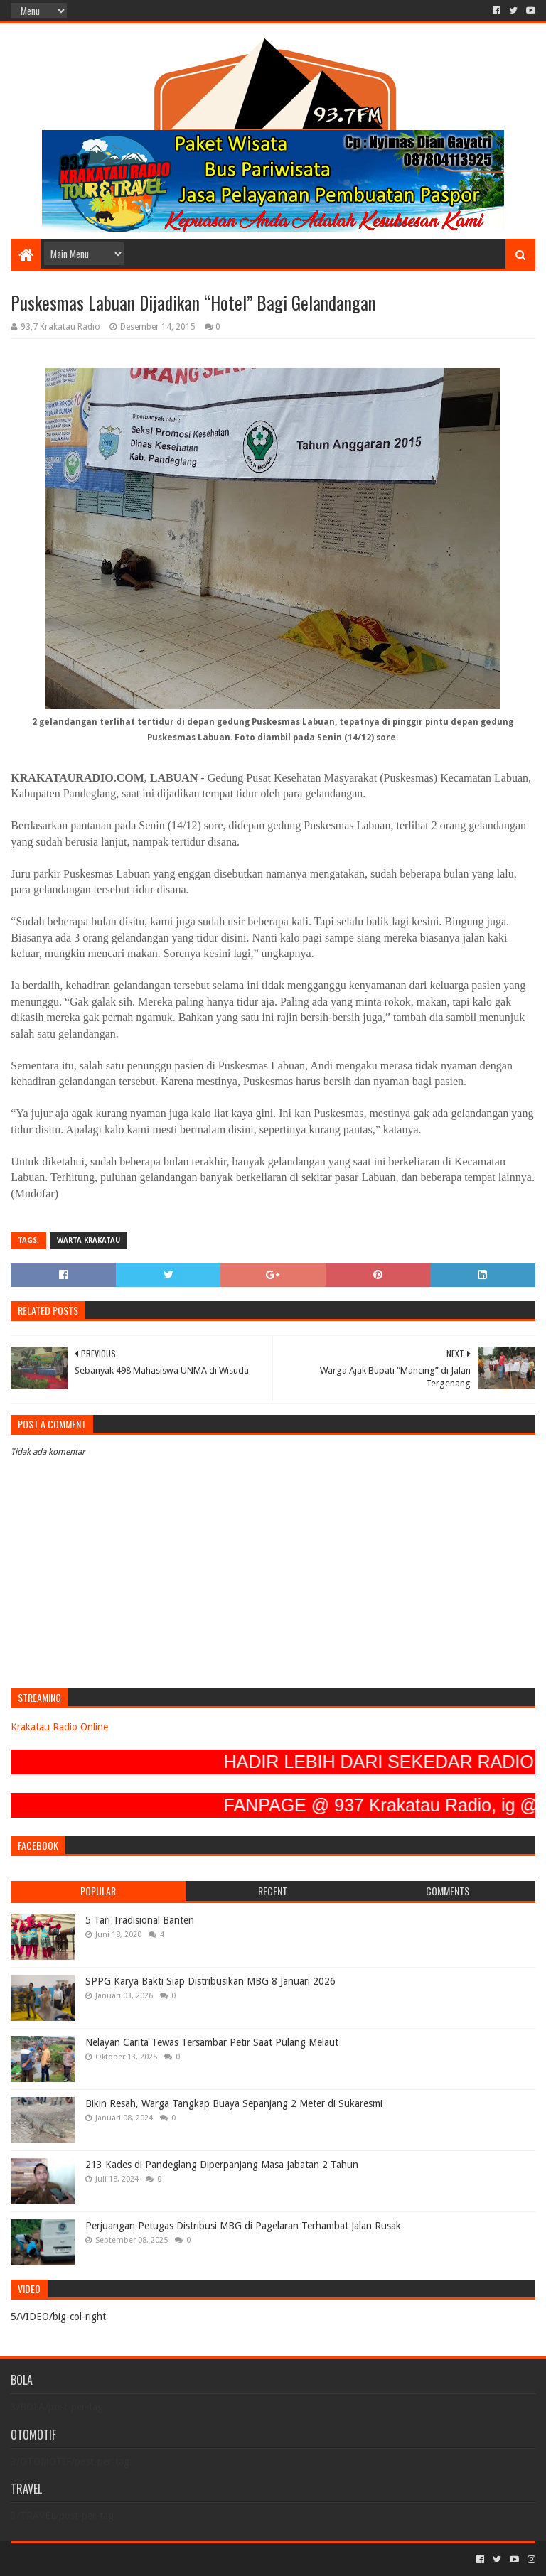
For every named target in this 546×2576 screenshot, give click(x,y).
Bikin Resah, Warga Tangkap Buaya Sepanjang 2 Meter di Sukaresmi (233, 2103)
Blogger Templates (171, 2559)
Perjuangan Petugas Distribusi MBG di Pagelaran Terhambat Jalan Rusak (243, 2225)
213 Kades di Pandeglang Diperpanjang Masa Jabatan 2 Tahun (221, 2164)
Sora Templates (90, 2559)
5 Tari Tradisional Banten (139, 1920)
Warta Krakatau (88, 1240)
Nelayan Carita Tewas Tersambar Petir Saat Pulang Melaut (211, 2042)
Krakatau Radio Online (59, 1726)
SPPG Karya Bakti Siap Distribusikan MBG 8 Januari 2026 (210, 1981)
